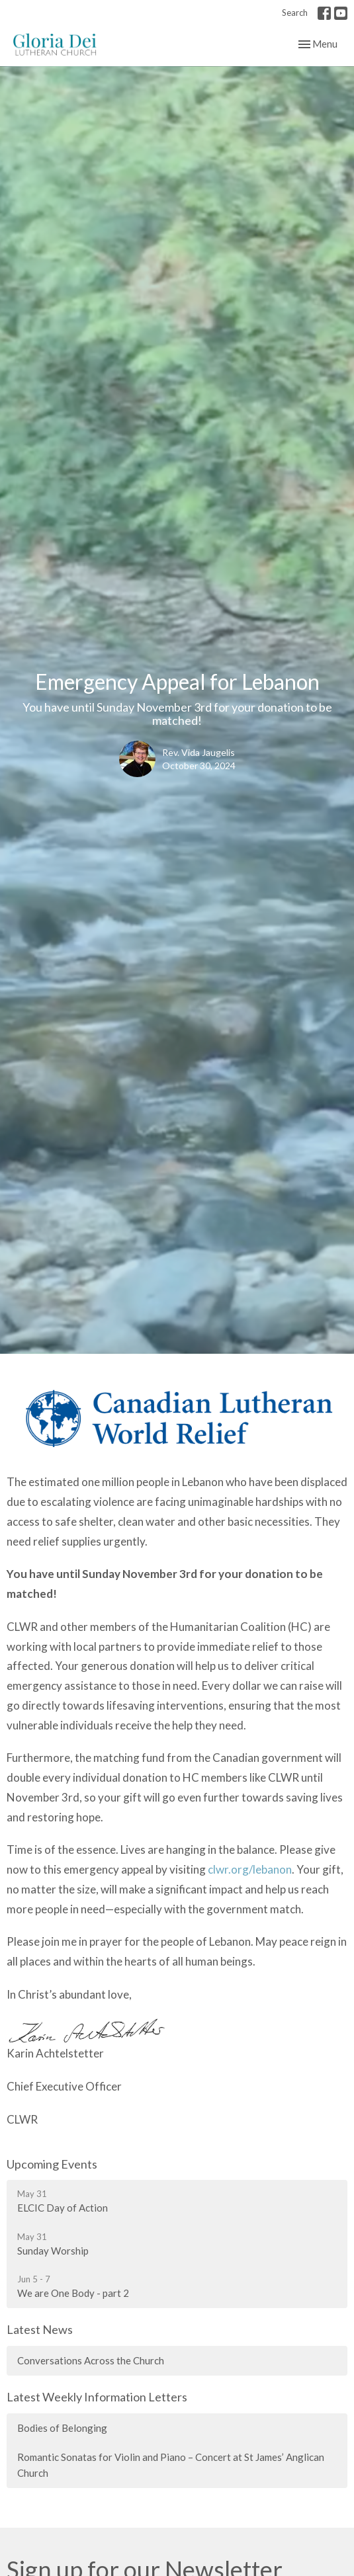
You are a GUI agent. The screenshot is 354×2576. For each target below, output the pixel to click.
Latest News (40, 2329)
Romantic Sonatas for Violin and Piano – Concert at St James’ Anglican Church (170, 2464)
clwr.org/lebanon (250, 1869)
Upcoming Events (52, 2164)
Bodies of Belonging (62, 2428)
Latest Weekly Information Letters (97, 2396)
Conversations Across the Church (90, 2360)
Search (295, 12)
